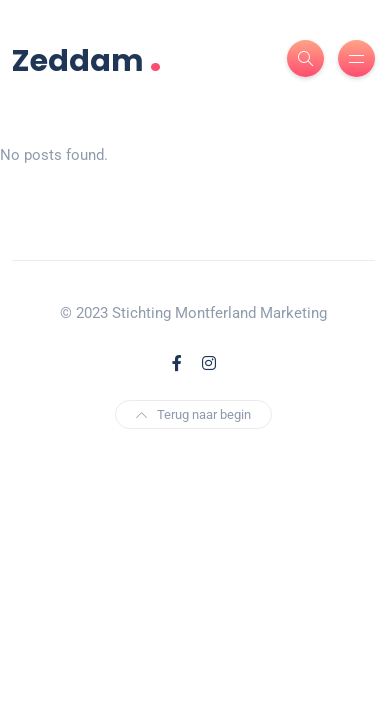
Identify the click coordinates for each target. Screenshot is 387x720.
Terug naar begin (193, 414)
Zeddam (87, 58)
